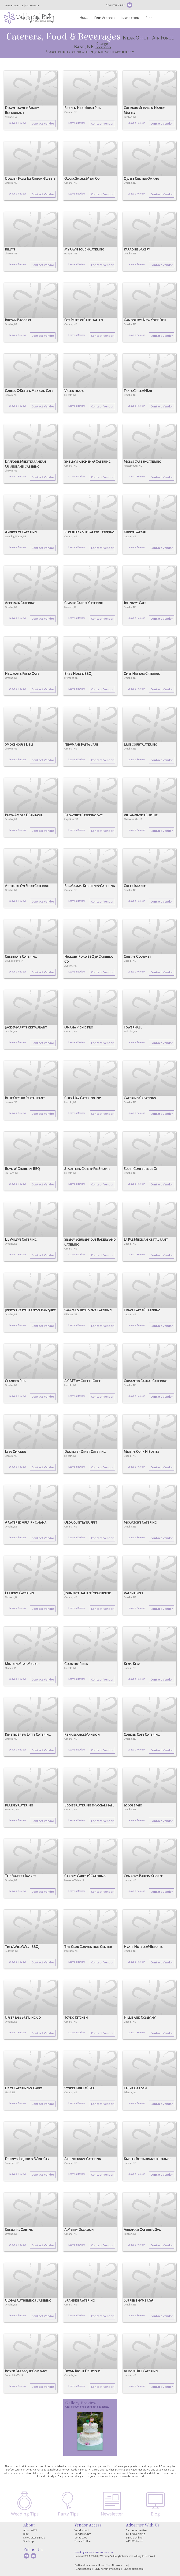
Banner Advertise (136, 2530)
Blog (148, 18)
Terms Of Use (83, 2541)
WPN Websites (134, 2541)
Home (84, 18)
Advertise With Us (14, 5)
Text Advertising (135, 2534)
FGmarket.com (83, 2568)
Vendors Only (83, 2534)
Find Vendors (104, 18)
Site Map (28, 2541)
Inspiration (130, 18)
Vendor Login (32, 5)
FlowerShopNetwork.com (113, 2565)
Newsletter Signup (115, 5)
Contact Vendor (43, 123)
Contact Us (81, 2537)
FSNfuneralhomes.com (107, 2568)
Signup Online (134, 2537)
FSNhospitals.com (133, 2568)
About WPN (30, 2530)
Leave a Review (17, 123)
